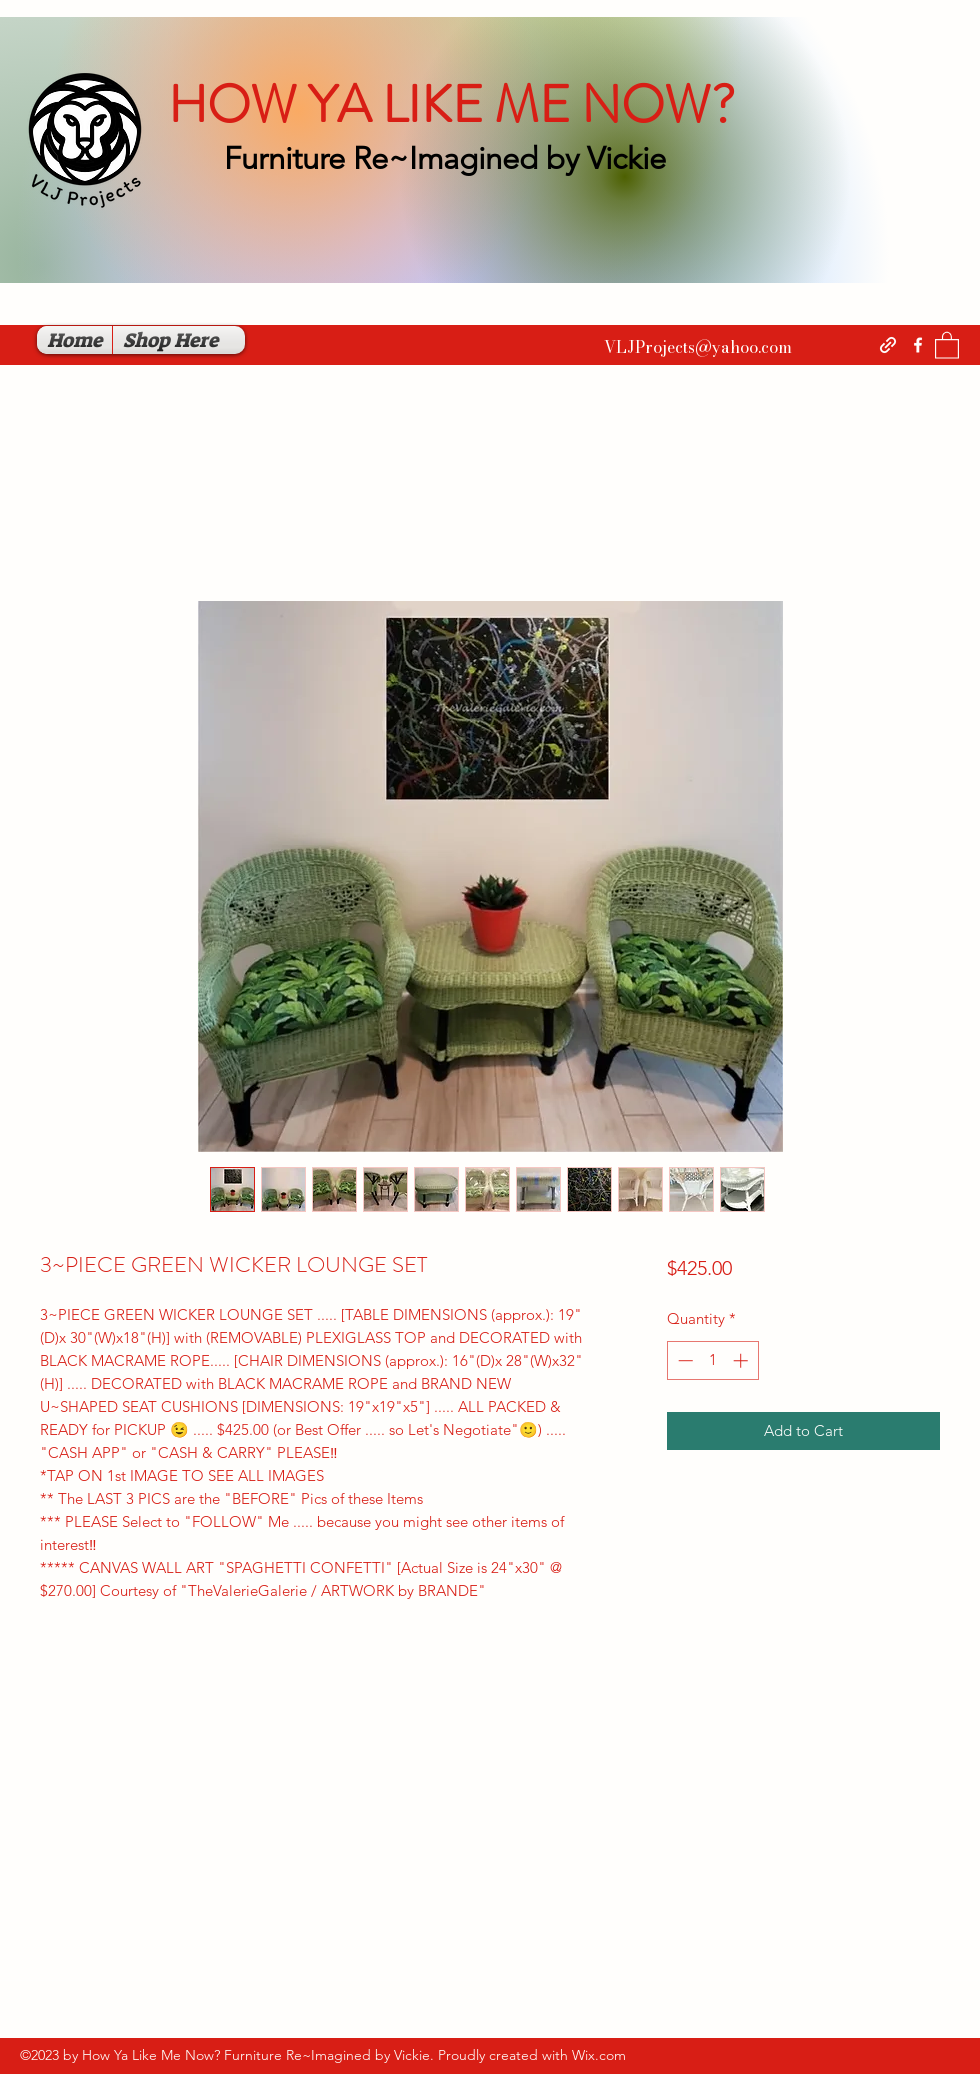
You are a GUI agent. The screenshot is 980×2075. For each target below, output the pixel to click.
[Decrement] (683, 1360)
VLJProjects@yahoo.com (698, 347)
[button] (947, 344)
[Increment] (742, 1360)
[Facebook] (918, 345)
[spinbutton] (712, 1360)
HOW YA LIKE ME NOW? (451, 104)
